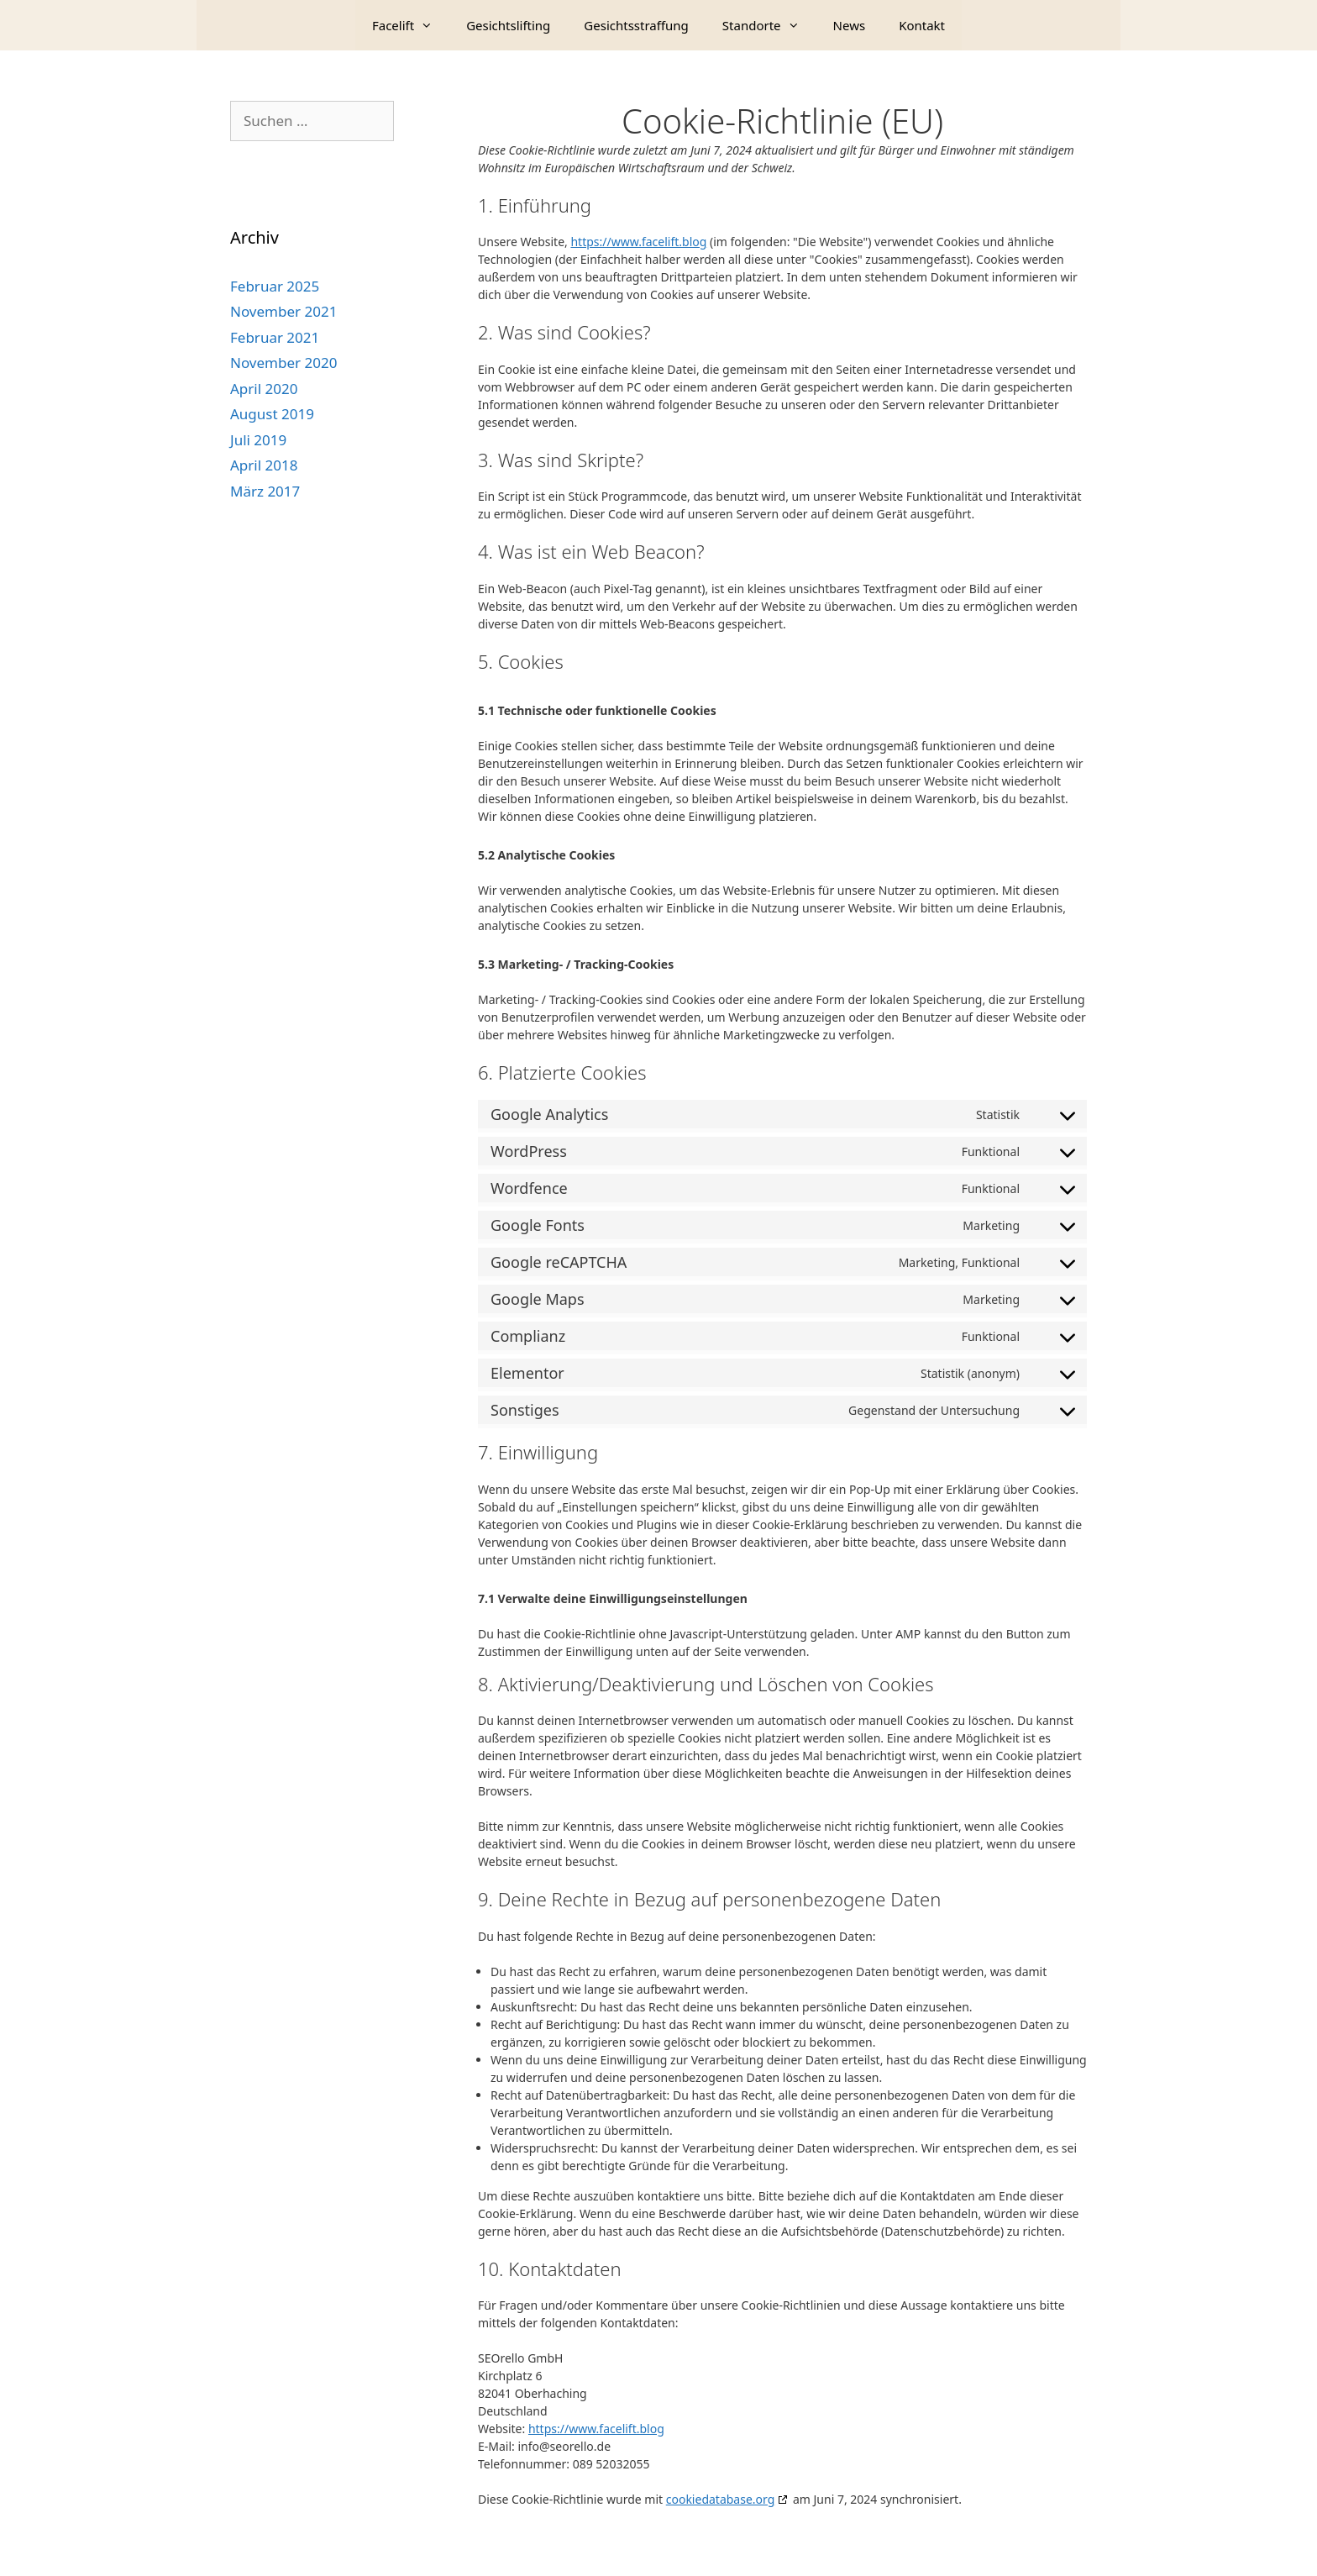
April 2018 (263, 465)
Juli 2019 (258, 439)
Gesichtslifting (508, 25)
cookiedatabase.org (720, 2499)
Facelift (410, 25)
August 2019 (272, 413)
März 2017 (265, 491)
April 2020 (263, 388)
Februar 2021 (274, 337)
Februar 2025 (274, 286)
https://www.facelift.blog (638, 242)
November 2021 (283, 311)
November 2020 (283, 362)
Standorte (769, 25)
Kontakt (922, 25)
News (849, 25)
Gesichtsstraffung (636, 25)
